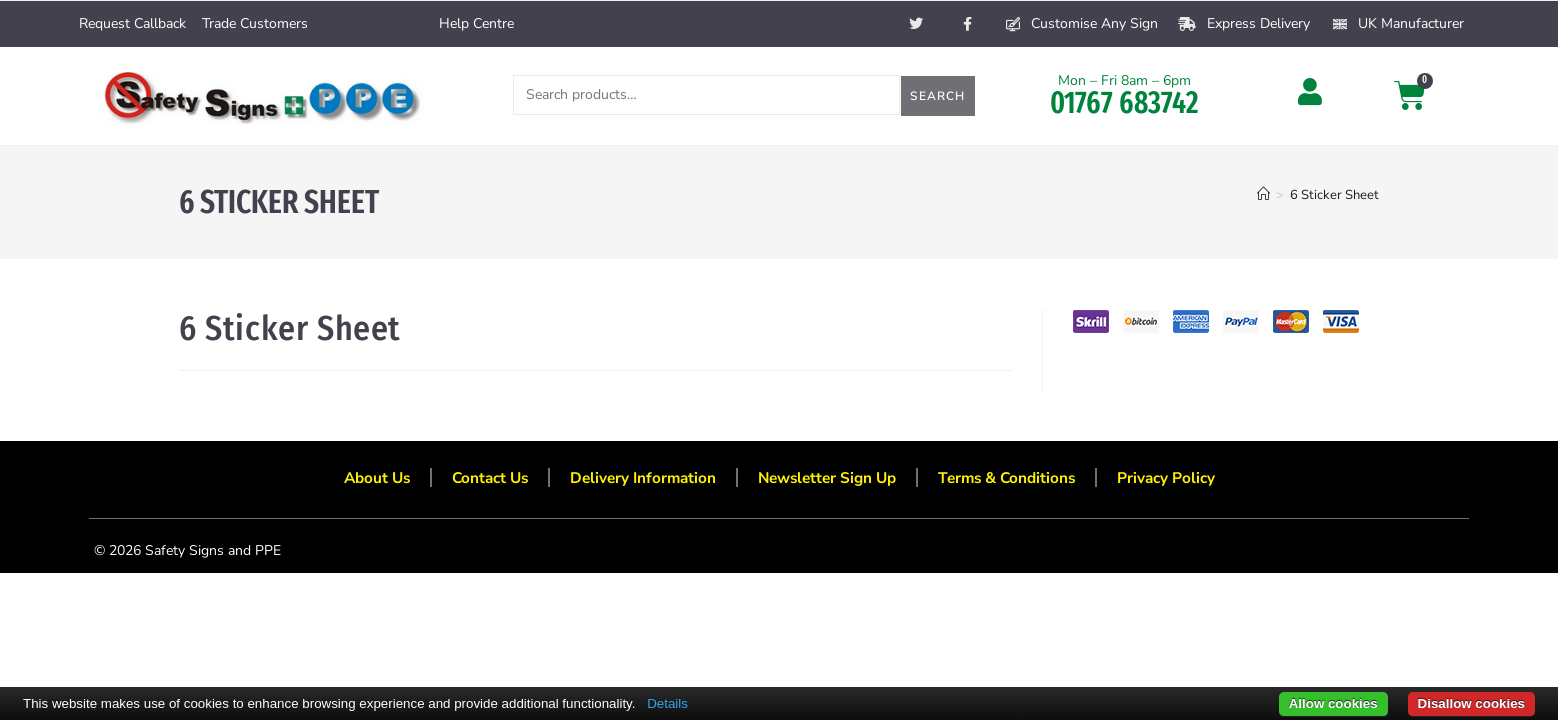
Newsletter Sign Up (828, 481)
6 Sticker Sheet (1334, 195)
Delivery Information (637, 481)
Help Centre (476, 23)
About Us (362, 481)
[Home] (1263, 195)
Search (937, 96)
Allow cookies (1333, 703)
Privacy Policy (1180, 481)
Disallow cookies (1471, 703)
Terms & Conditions (1016, 481)
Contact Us (479, 481)
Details (667, 703)
